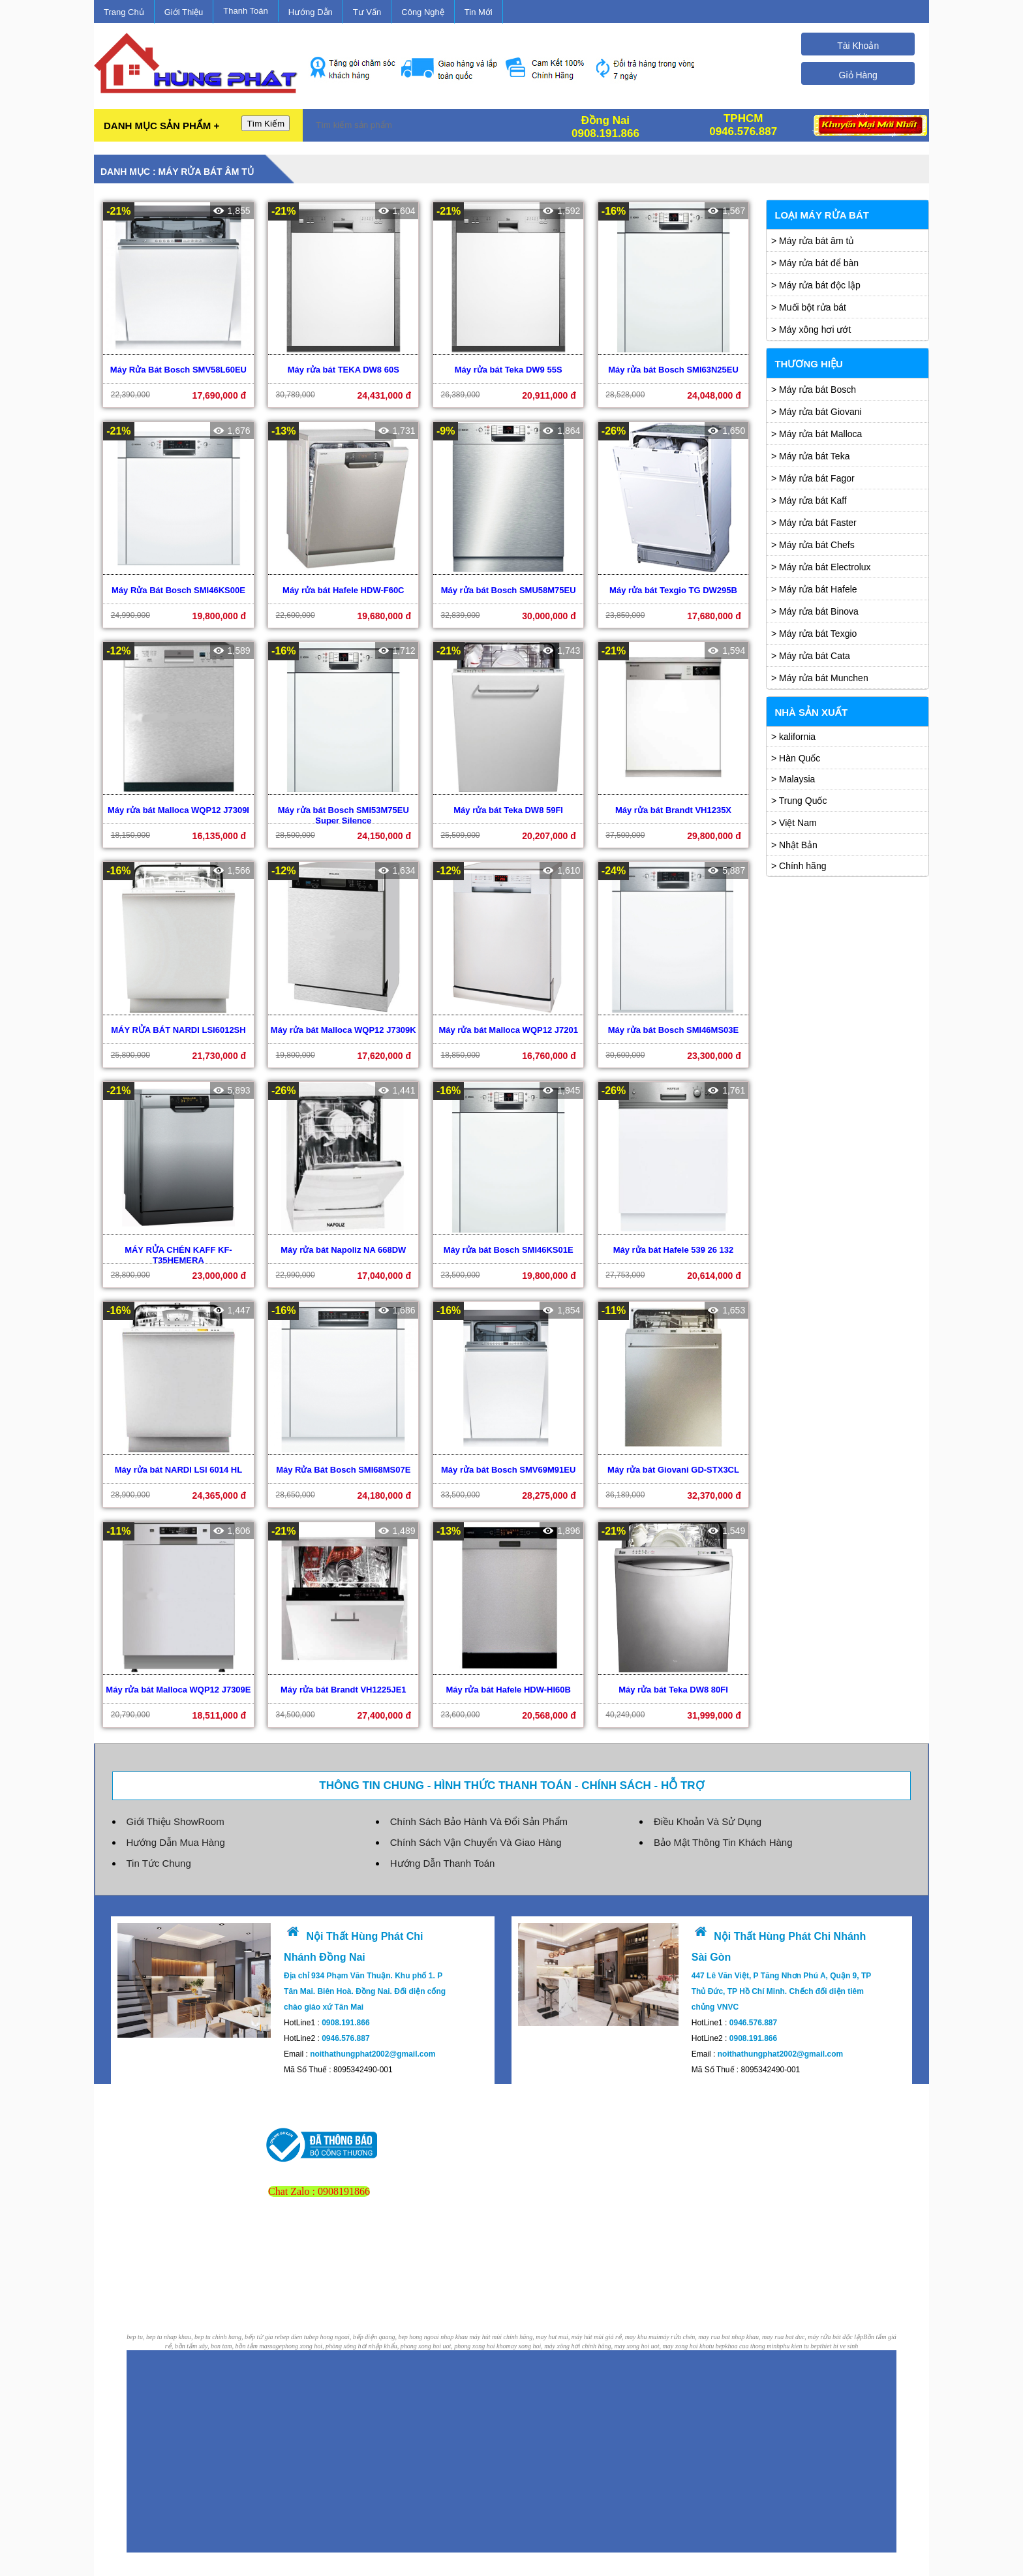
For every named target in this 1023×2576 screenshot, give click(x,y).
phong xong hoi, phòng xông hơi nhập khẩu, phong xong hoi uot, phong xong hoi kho (394, 2336)
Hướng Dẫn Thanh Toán (442, 1854)
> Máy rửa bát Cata (810, 656)
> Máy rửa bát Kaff (809, 500)
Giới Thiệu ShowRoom (175, 1812)
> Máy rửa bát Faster (814, 522)
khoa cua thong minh (752, 2336)
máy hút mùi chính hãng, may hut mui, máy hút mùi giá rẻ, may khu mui (564, 2327)
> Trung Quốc (799, 800)
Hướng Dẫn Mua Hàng (176, 1833)
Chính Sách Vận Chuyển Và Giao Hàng (476, 1833)
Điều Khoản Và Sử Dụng (707, 1812)
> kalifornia (793, 736)
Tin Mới (479, 12)
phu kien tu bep (799, 2336)
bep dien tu (294, 2327)
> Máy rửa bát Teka (810, 456)
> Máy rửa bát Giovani (816, 411)
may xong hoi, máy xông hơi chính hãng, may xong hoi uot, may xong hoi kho (607, 2336)
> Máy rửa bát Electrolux (821, 567)
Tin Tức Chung (159, 1854)
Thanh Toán (245, 11)
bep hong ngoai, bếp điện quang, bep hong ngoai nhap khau (389, 2327)
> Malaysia (793, 779)
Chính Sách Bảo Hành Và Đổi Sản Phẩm (479, 1812)
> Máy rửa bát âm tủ (812, 241)
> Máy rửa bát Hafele (814, 589)
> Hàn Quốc (795, 758)
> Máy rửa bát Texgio (814, 633)
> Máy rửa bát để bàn (815, 263)
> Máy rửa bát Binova (815, 611)
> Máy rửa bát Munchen (819, 678)
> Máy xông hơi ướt (811, 329)
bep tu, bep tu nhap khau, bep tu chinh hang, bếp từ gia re (203, 2327)
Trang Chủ (124, 12)
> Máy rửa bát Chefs (813, 545)
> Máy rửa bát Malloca (816, 434)
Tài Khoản (858, 45)
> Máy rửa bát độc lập (816, 285)
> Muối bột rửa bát (808, 307)
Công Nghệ (422, 12)
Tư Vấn (367, 12)
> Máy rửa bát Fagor (813, 478)
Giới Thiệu (184, 12)
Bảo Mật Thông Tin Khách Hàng (723, 1833)
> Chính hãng (798, 866)
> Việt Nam (794, 823)
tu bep (717, 2336)
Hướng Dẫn (310, 12)
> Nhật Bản (794, 845)
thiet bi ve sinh (839, 2336)
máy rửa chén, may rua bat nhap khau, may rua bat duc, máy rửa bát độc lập (760, 2327)
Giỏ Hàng (858, 75)
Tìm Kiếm (265, 124)
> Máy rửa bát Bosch (813, 389)
